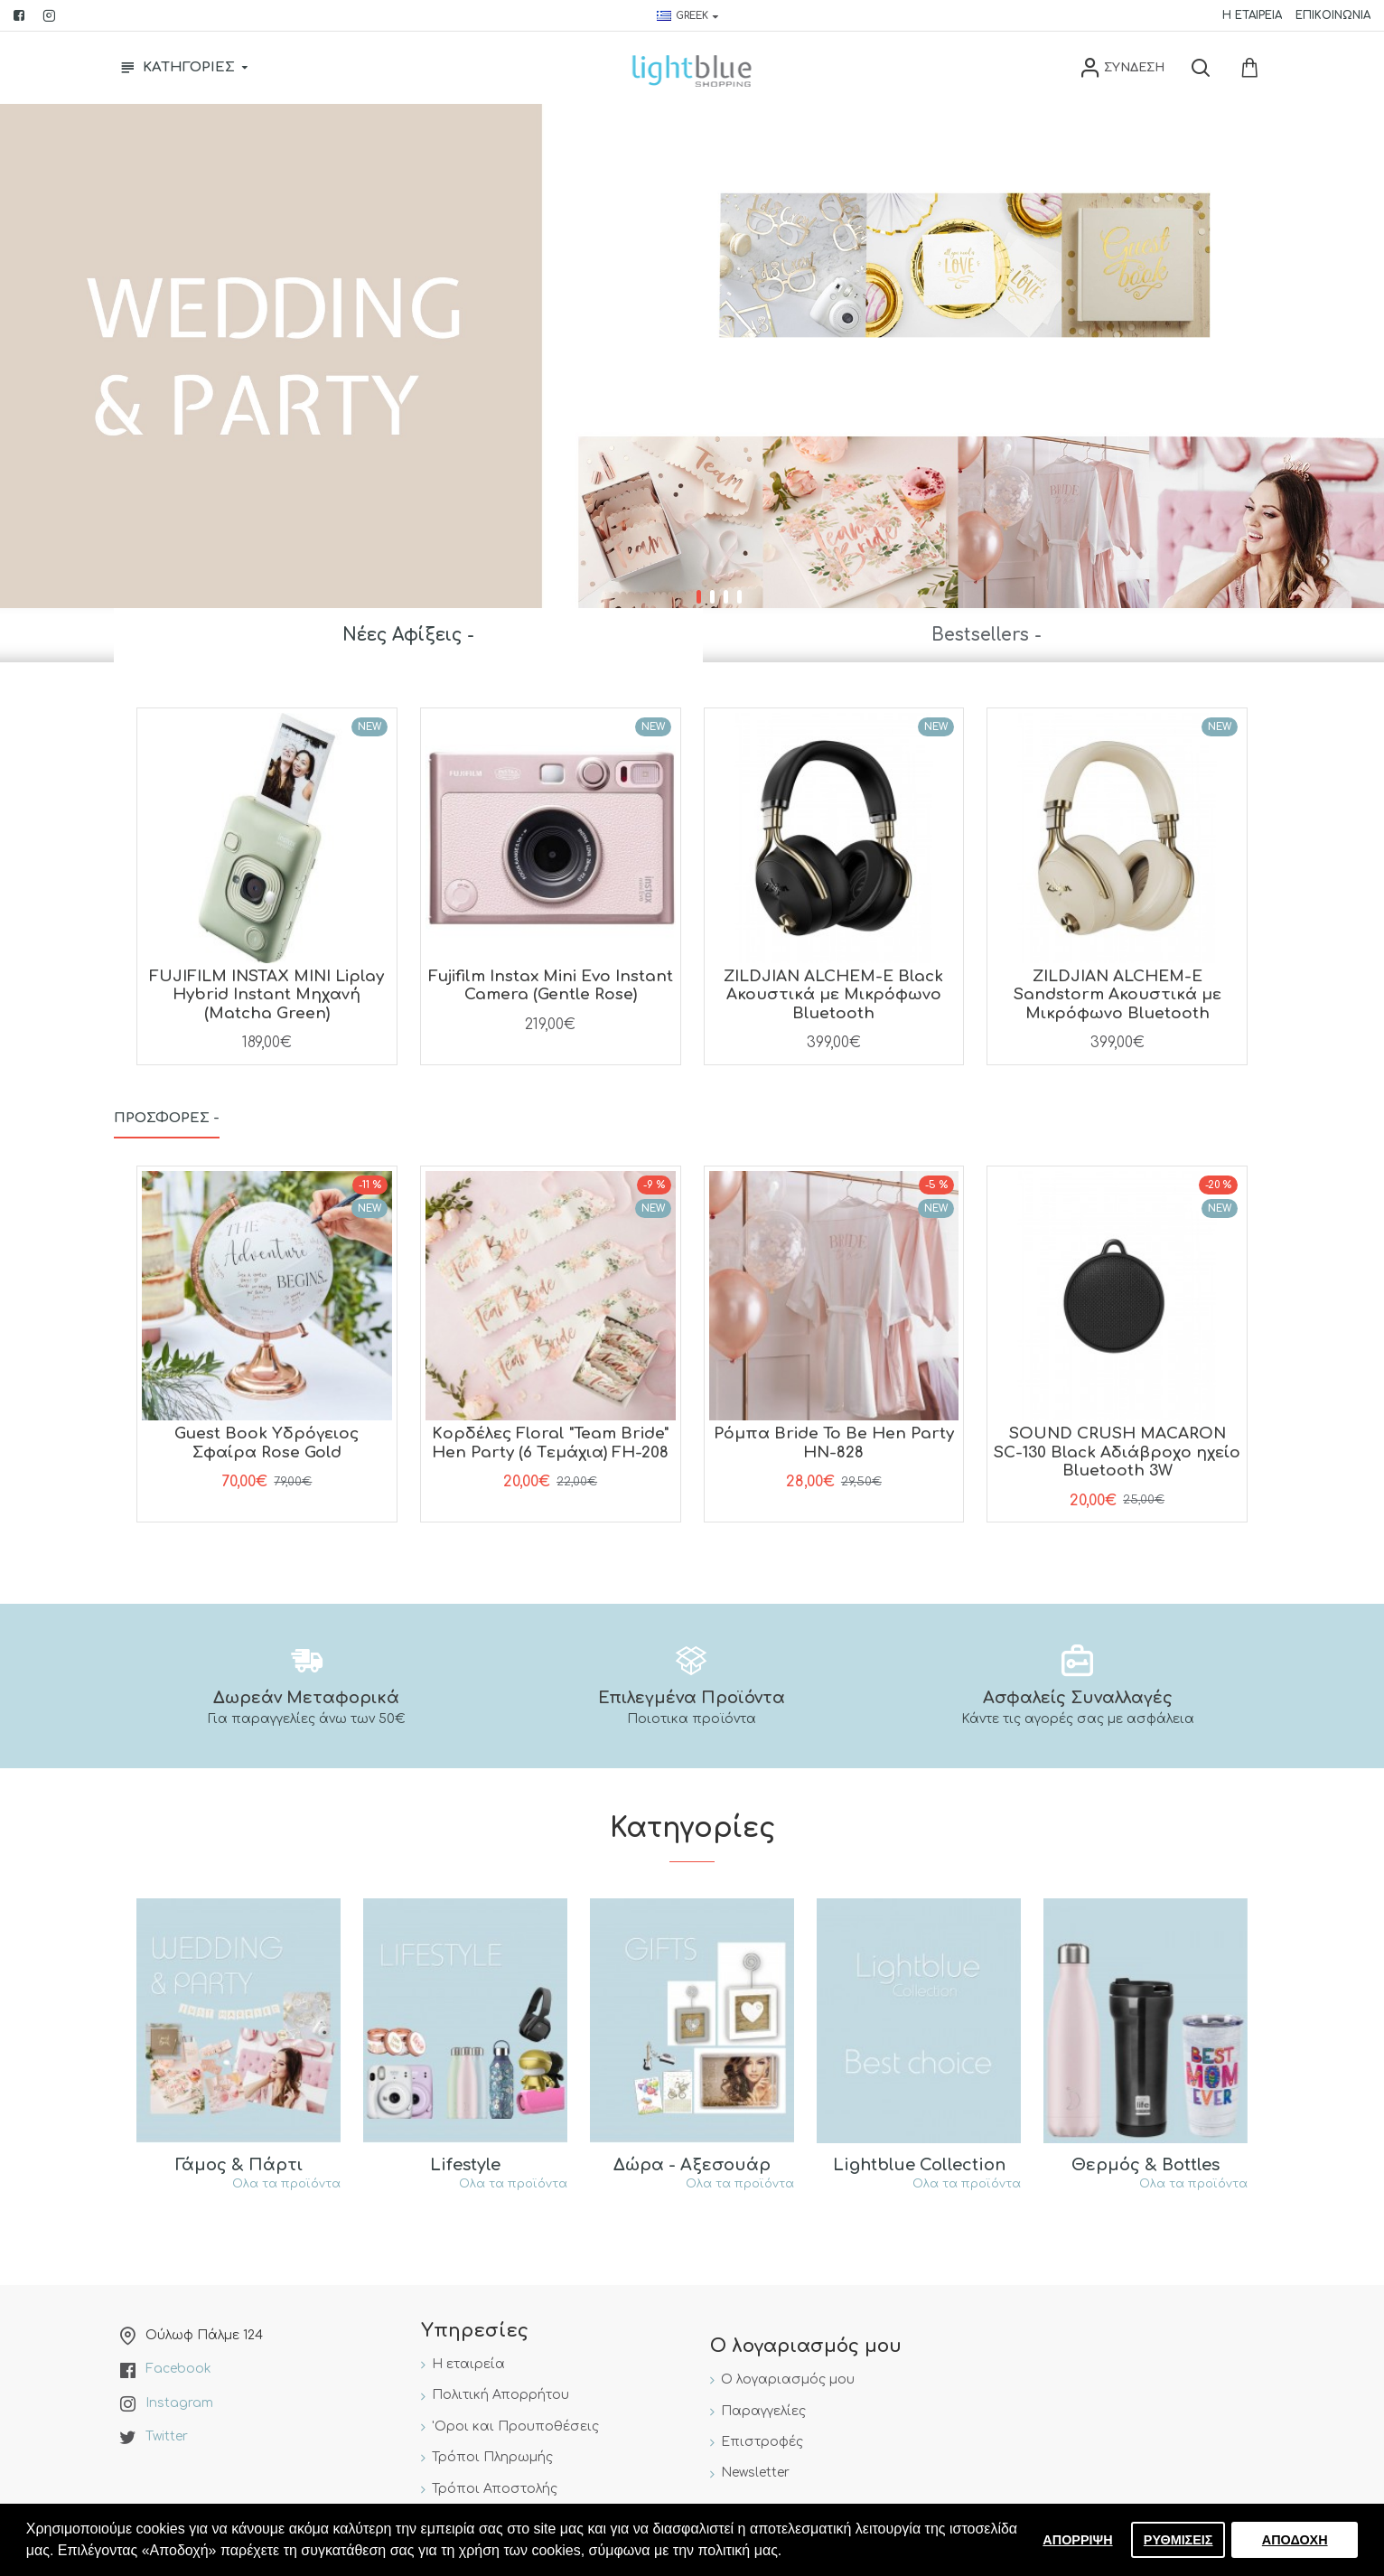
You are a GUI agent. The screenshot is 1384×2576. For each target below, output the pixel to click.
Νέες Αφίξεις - (408, 634)
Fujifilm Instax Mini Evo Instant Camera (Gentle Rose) (550, 985)
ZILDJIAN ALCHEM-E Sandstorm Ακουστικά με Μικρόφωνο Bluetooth (1117, 995)
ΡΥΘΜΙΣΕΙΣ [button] (1178, 2540)
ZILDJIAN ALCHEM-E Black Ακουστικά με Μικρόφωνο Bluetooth (833, 995)
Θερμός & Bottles (1145, 2165)
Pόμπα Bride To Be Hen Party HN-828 (834, 1442)
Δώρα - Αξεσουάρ (692, 2165)
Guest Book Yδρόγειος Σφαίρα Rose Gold (266, 1442)
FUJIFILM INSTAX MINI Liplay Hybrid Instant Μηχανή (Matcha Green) (266, 995)
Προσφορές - (167, 1118)
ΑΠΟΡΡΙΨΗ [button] (1077, 2540)
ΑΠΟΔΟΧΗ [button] (1295, 2540)
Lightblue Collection (919, 2165)
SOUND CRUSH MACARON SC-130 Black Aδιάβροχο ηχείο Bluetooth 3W (1117, 1452)
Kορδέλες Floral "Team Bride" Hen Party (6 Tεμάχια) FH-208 (550, 1442)
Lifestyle (465, 2165)
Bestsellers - (986, 634)
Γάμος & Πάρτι (239, 2165)
